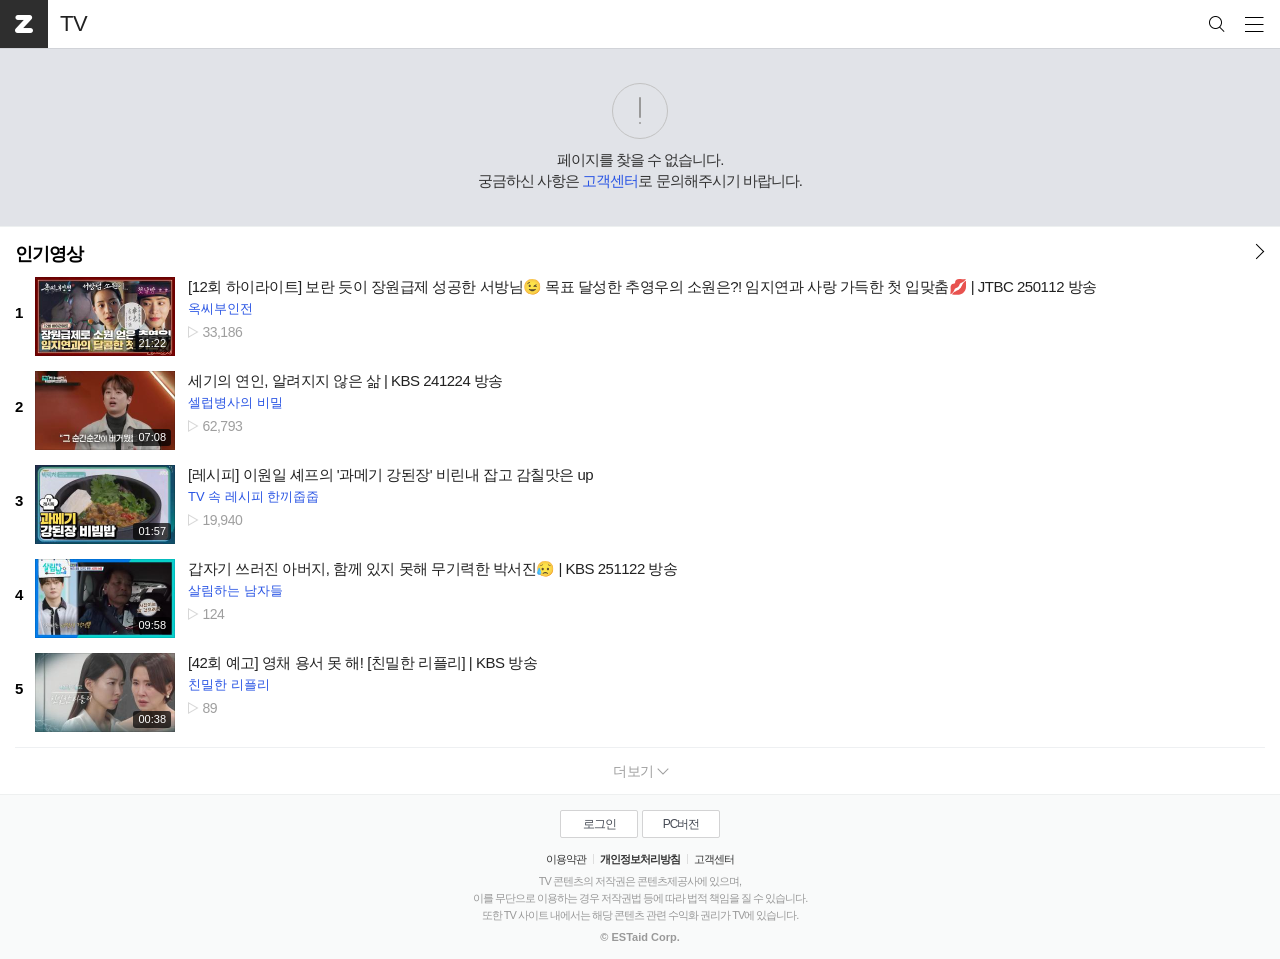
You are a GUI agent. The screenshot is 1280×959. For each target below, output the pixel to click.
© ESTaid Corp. (639, 937)
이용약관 (566, 859)
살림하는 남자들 (235, 590)
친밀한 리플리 (229, 684)
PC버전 (681, 824)
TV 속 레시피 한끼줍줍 (253, 496)
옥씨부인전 (220, 308)
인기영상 (49, 254)
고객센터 (610, 180)
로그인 (599, 824)
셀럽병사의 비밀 (235, 402)
